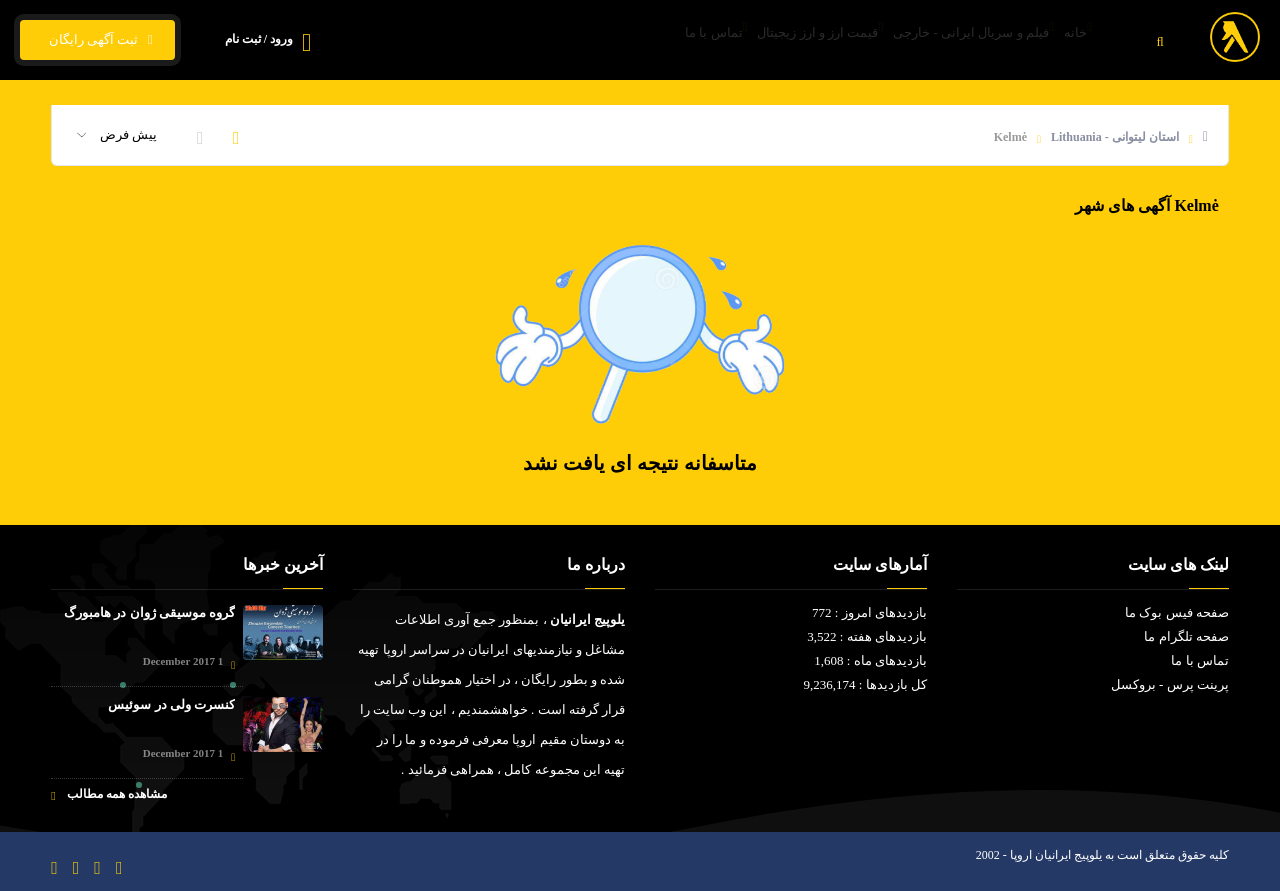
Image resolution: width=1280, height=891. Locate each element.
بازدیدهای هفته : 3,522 (867, 636)
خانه (1065, 40)
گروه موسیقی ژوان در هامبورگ (149, 612)
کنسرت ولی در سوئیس (171, 704)
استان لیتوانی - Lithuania (1115, 137)
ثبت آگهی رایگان (97, 40)
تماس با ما (626, 40)
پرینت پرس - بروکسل (1170, 684)
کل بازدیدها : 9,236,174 (865, 684)
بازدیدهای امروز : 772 (869, 612)
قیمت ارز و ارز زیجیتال (756, 40)
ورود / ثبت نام (259, 39)
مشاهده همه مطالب (108, 794)
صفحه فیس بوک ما (1177, 612)
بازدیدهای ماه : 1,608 (870, 660)
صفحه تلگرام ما (1186, 636)
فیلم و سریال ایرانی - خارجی (935, 40)
